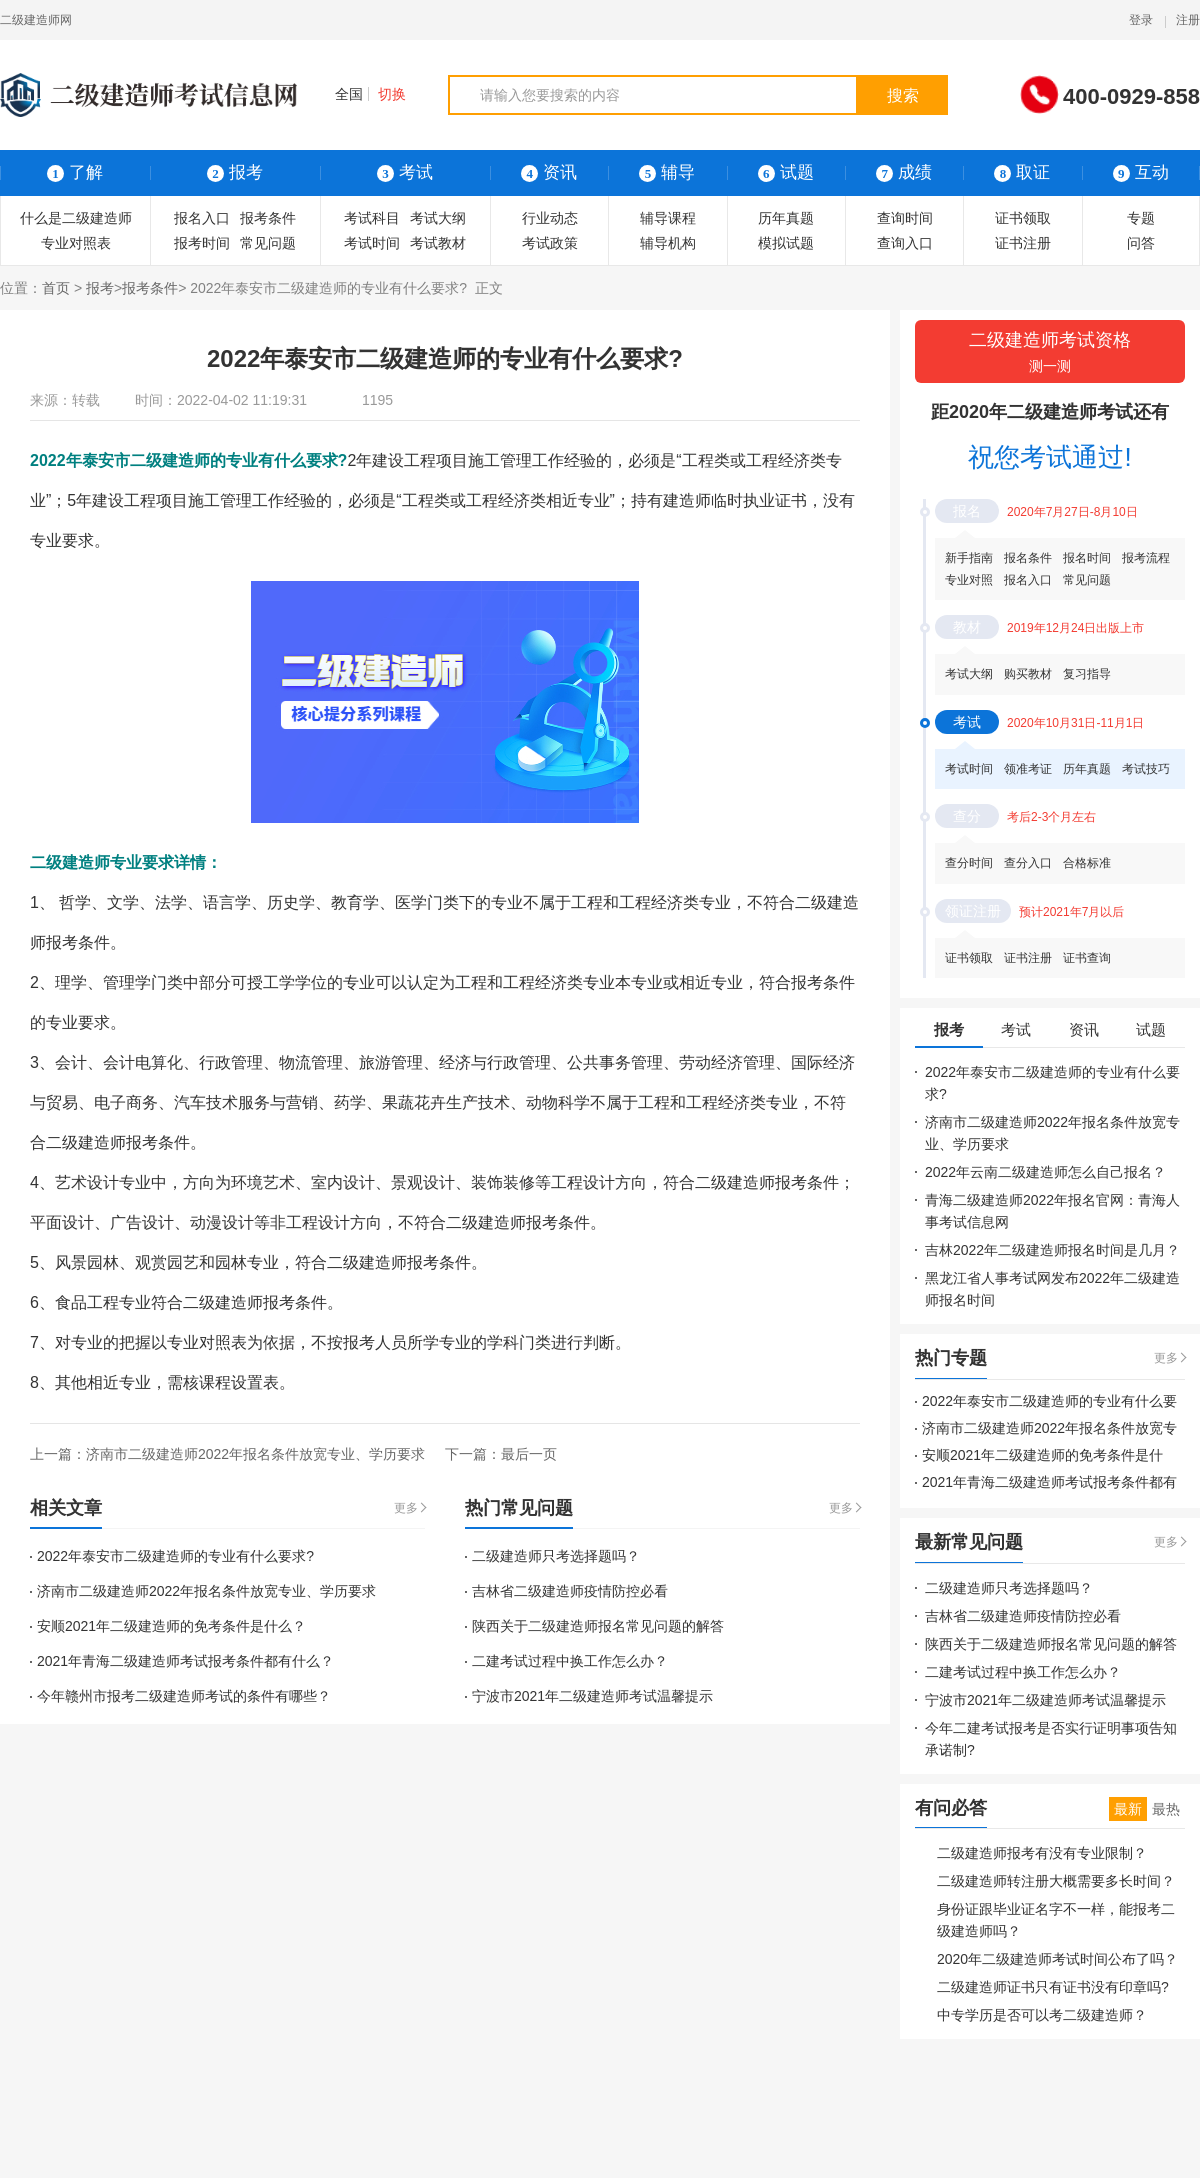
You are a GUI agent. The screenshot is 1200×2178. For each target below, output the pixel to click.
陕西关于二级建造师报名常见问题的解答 (598, 1626)
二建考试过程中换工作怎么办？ (570, 1661)
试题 (786, 172)
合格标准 (1087, 863)
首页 (56, 288)
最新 (1128, 1809)
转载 (86, 400)
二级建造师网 (36, 20)
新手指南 (969, 558)
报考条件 (268, 218)
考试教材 (438, 243)
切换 (392, 94)
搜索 (903, 95)
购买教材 (1028, 674)
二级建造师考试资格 (1050, 353)
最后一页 (529, 1454)
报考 (100, 288)
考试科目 (372, 218)
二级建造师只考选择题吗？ (556, 1556)
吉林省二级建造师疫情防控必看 (570, 1591)
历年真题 (786, 218)
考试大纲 (438, 218)
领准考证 (1028, 769)
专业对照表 (76, 243)
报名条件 (1028, 558)
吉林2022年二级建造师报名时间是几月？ (1052, 1250)
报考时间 (202, 243)
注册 (1188, 20)
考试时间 (372, 243)
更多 (406, 1508)
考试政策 (550, 243)
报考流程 (1146, 558)
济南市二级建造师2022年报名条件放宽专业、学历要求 (255, 1454)
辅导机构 (668, 243)
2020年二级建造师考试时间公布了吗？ (1057, 1959)
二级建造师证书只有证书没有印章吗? (1053, 1987)
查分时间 (969, 863)
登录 (1141, 20)
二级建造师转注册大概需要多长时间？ (1056, 1881)
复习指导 (1087, 674)
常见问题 (268, 243)
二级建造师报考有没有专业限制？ (1042, 1853)
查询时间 (905, 218)
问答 (1141, 243)
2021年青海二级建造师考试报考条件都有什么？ (185, 1661)
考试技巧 (1146, 769)
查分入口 (1028, 863)
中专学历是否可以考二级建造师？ (1042, 2015)
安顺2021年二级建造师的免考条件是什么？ (171, 1626)
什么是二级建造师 (76, 218)
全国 (340, 94)
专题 (1141, 218)
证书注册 (1023, 243)
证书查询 (1087, 958)
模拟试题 (786, 243)
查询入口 (905, 243)
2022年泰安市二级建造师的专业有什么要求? (175, 1556)
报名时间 (1087, 558)
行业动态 (550, 218)
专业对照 (969, 580)
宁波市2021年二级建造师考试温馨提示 (592, 1696)
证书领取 (1023, 218)
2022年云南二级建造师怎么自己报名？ (1045, 1172)
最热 (1166, 1809)
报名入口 (202, 218)
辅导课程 (668, 218)
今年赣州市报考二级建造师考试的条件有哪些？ (184, 1696)
